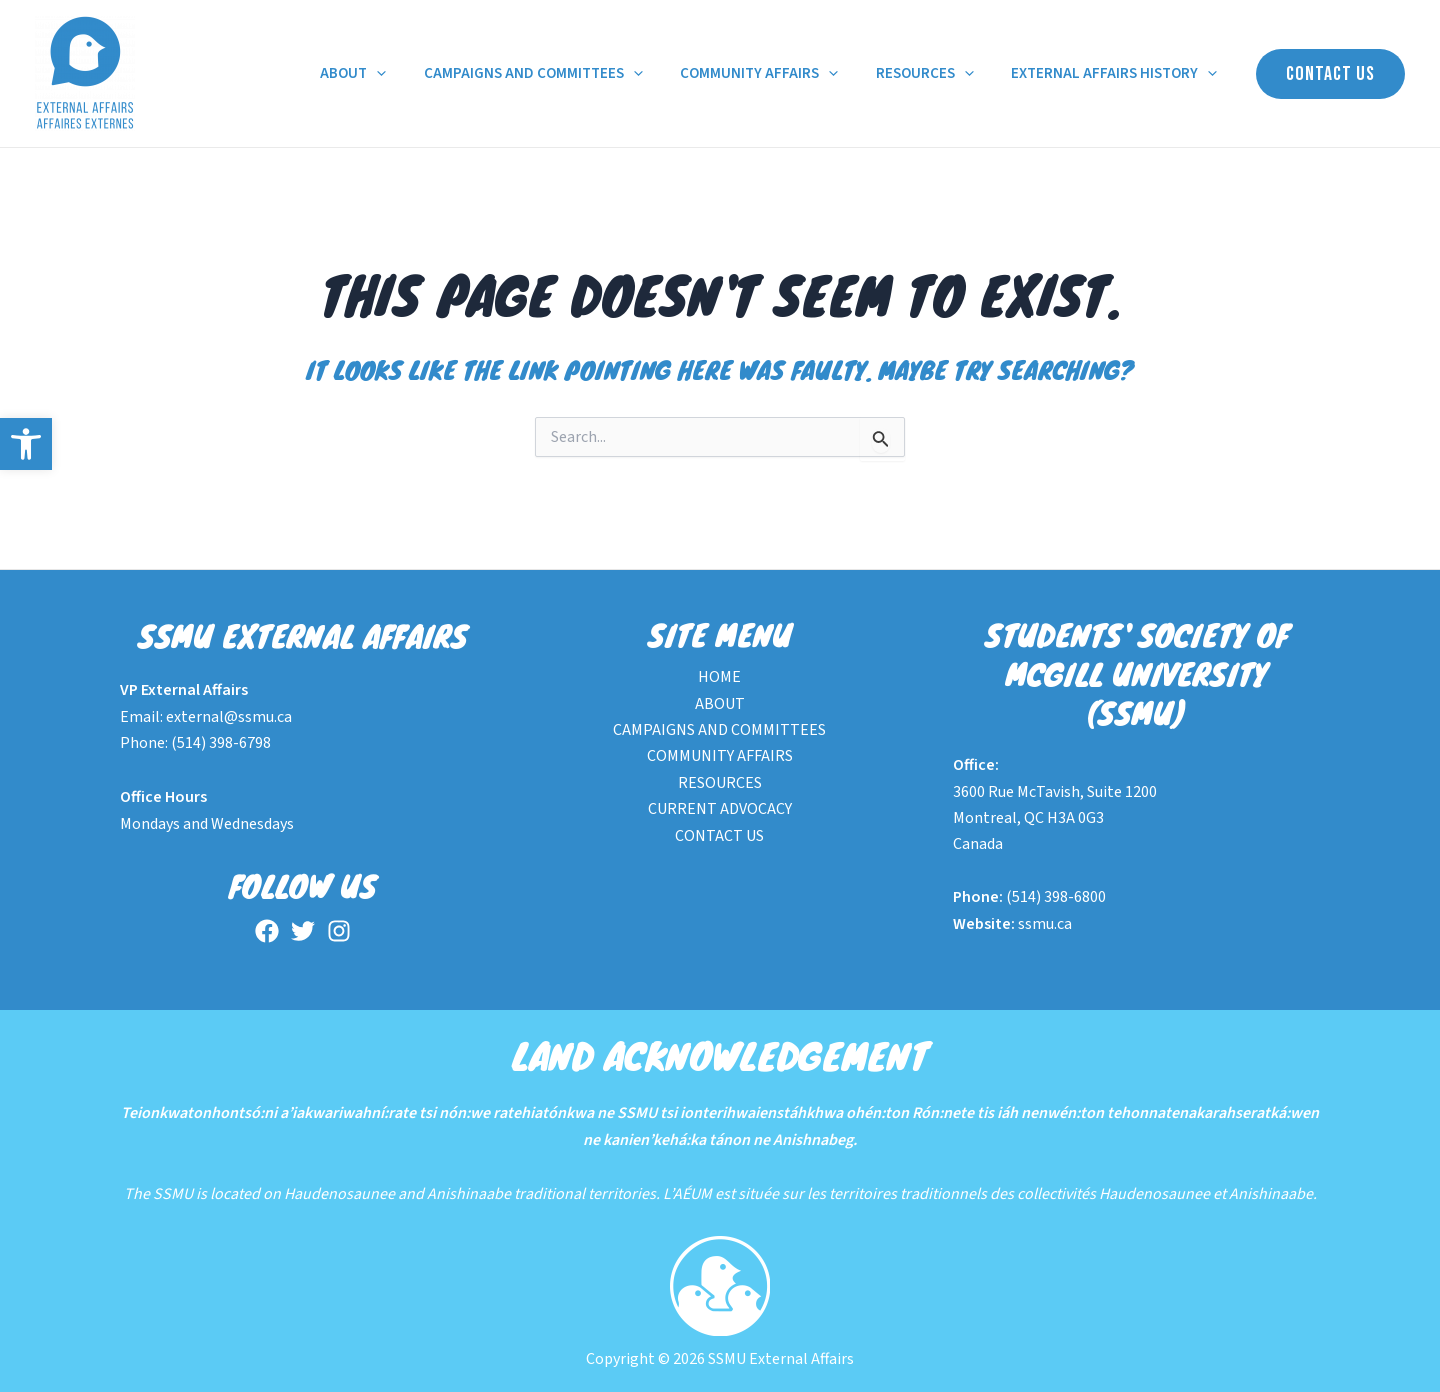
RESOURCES (936, 74)
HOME (719, 677)
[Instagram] (339, 931)
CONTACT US (719, 836)
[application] (410, 74)
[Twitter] (303, 931)
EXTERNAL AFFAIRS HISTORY (1118, 74)
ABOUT (387, 74)
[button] (26, 444)
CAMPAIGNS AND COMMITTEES (559, 74)
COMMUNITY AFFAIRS (778, 74)
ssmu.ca (1045, 924)
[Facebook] (267, 931)
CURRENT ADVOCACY (720, 809)
